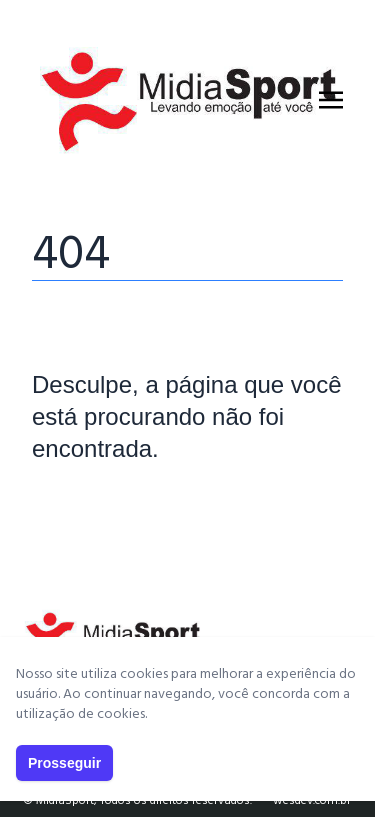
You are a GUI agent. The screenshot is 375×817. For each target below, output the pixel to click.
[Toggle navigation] (331, 100)
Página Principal (100, 509)
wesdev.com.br (312, 801)
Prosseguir (64, 763)
